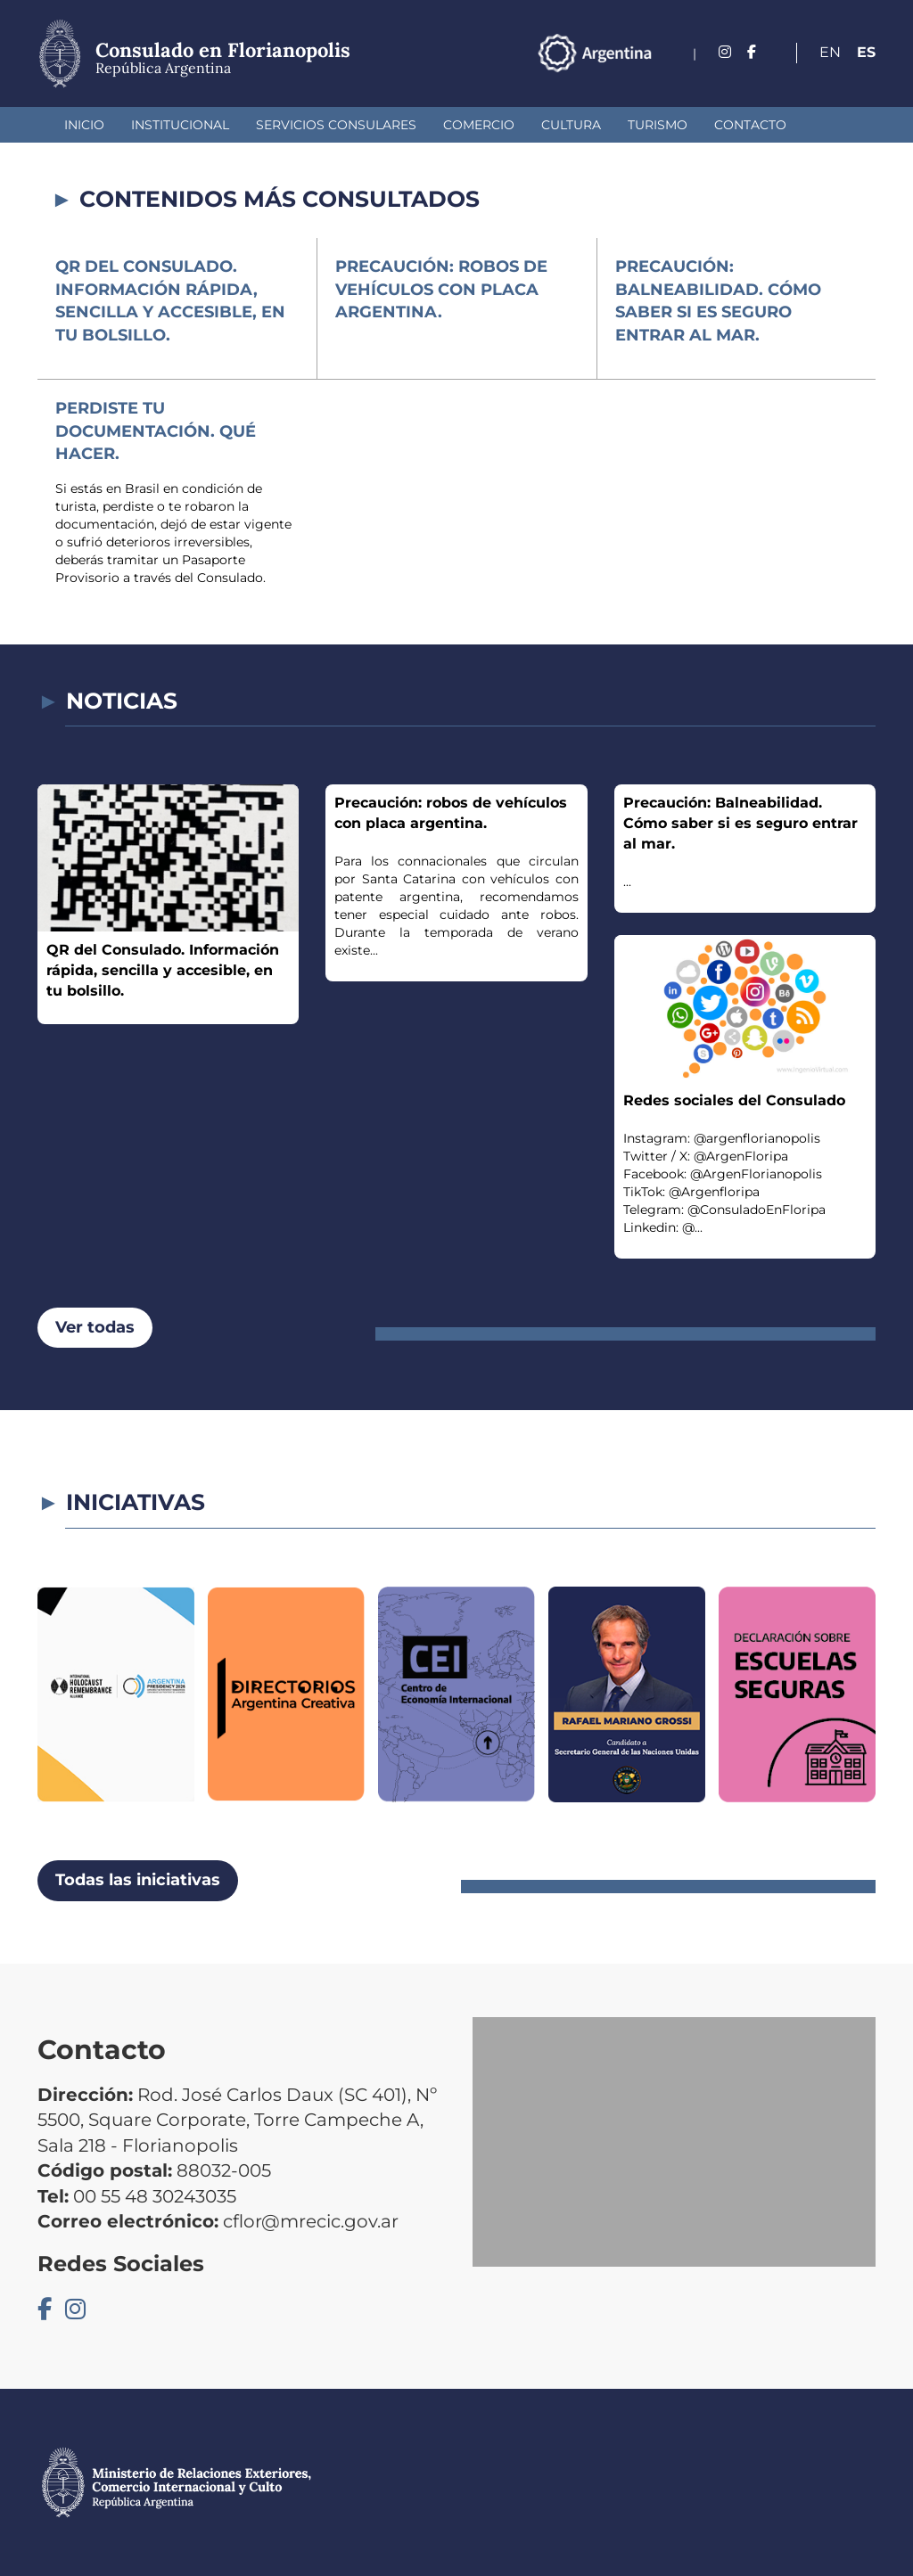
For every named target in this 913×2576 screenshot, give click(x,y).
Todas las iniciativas (137, 1880)
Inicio (84, 125)
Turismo (657, 125)
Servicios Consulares (336, 125)
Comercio (478, 125)
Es (866, 52)
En (830, 52)
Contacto (750, 125)
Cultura (571, 125)
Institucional (180, 125)
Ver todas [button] (95, 1327)
